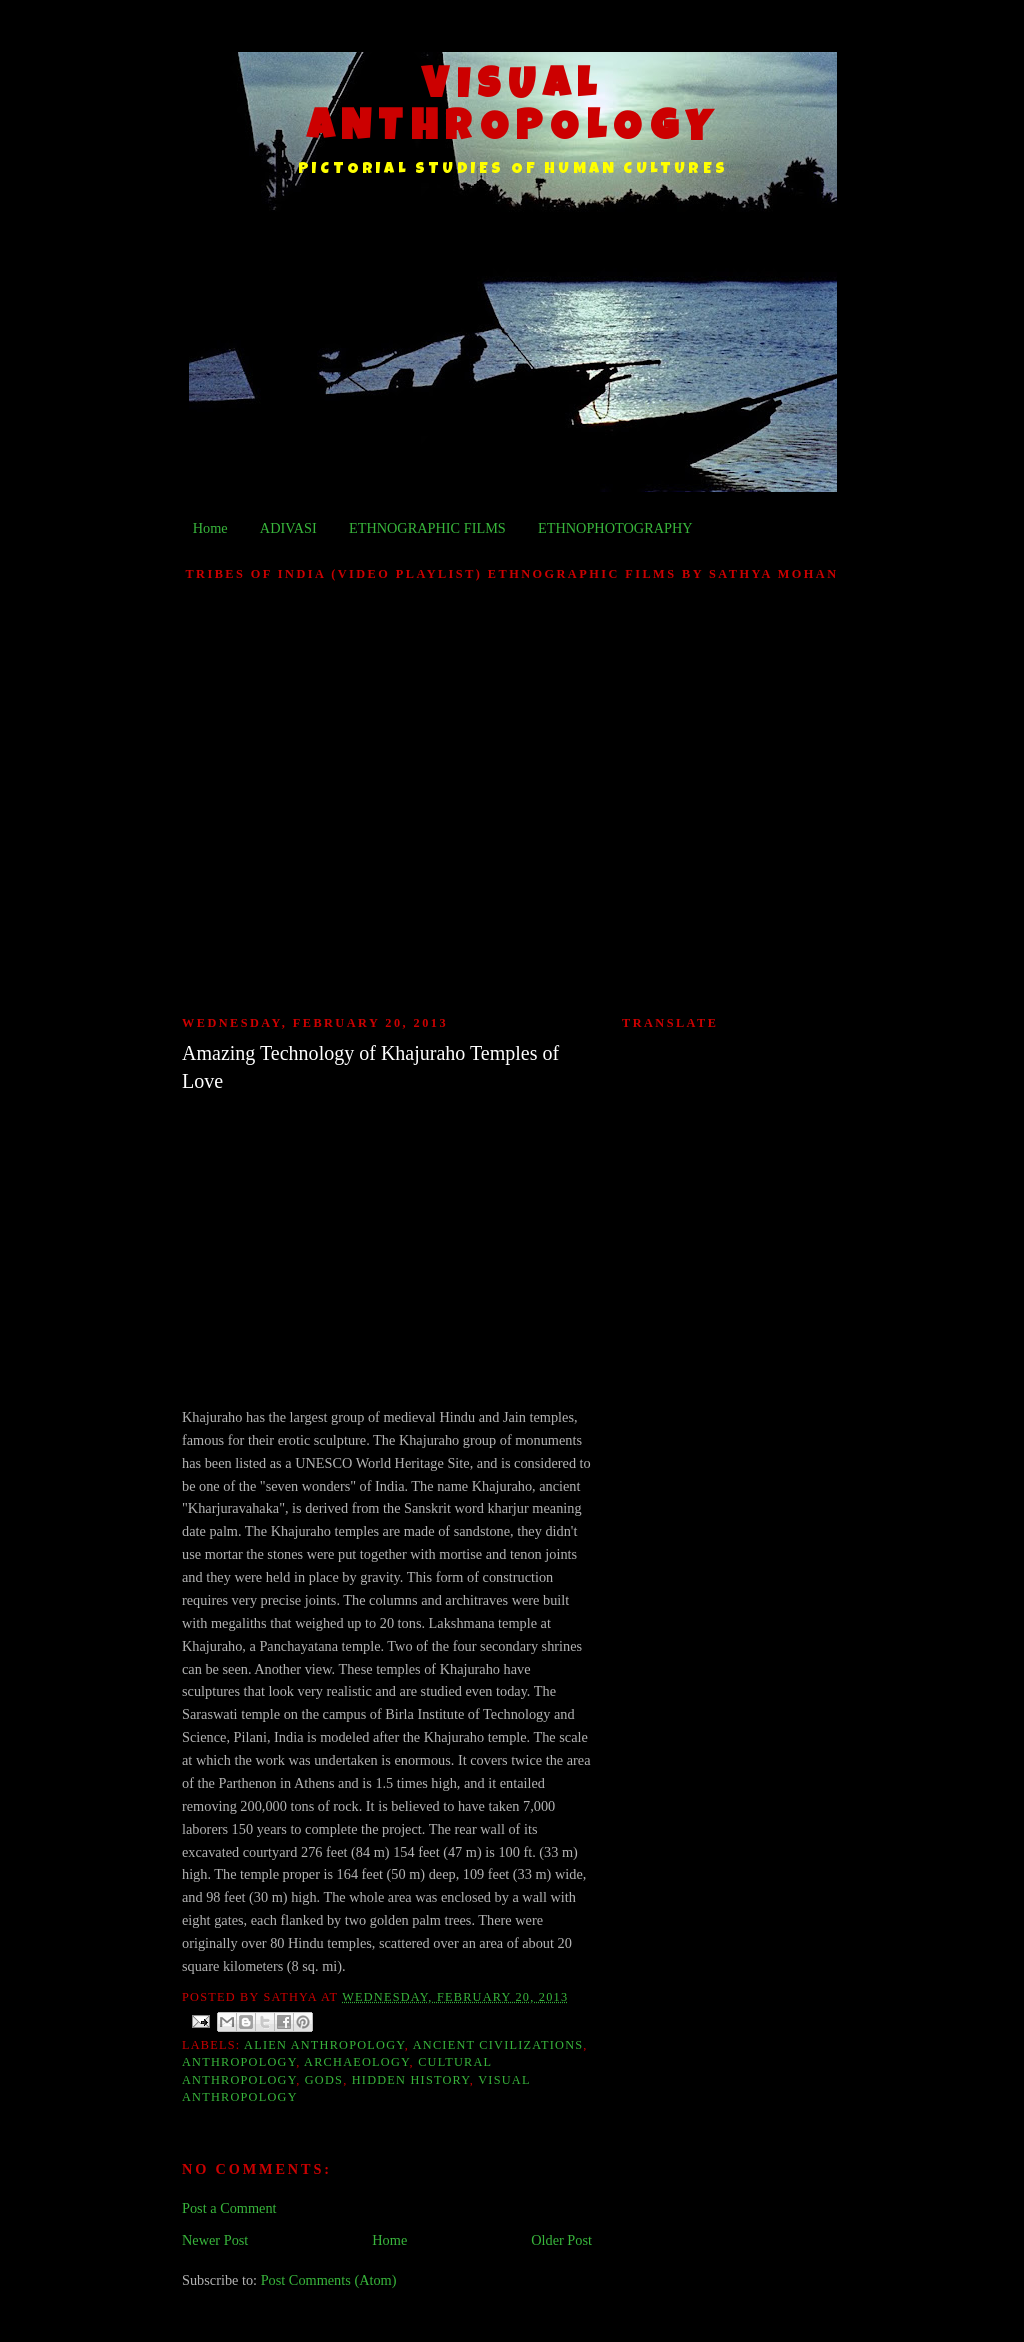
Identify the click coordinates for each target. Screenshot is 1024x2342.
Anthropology (239, 2062)
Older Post (561, 2240)
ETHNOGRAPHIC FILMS (427, 528)
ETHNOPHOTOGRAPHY (615, 528)
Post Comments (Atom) (329, 2280)
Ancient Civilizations (498, 2045)
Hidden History (411, 2080)
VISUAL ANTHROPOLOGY (513, 109)
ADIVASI (288, 528)
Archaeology (356, 2062)
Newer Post (215, 2240)
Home (210, 528)
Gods (324, 2080)
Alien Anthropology (324, 2045)
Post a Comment (229, 2208)
